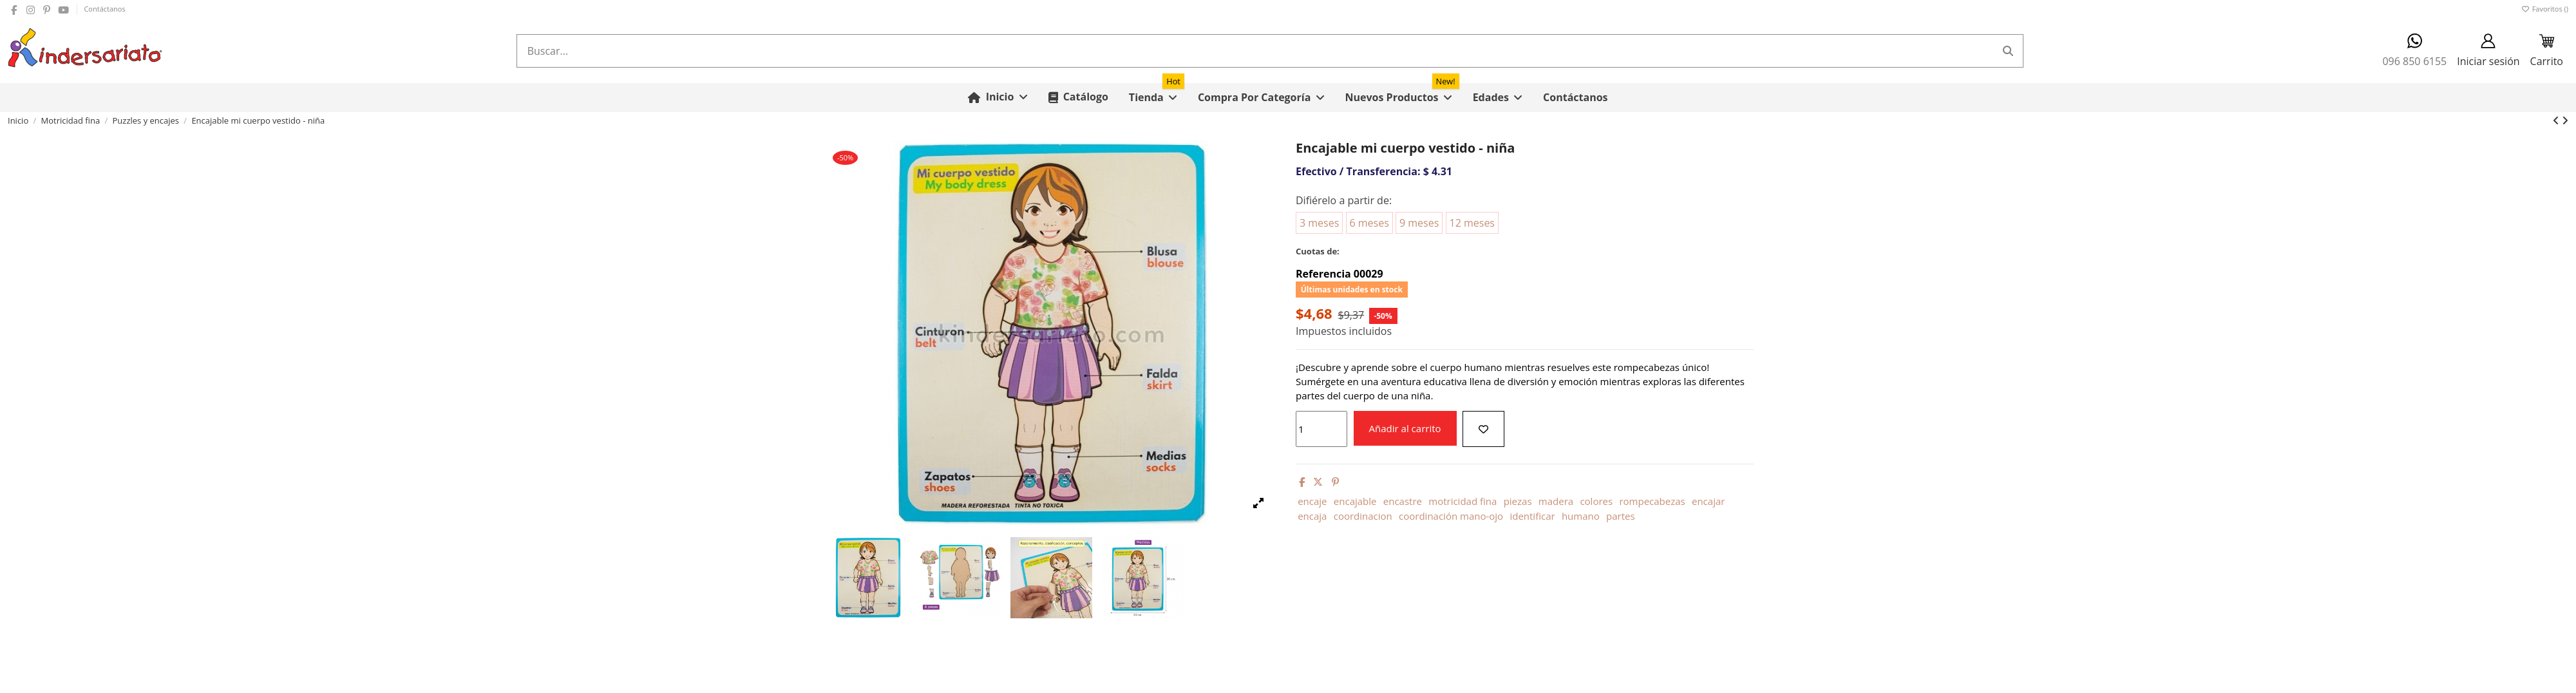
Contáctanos (104, 9)
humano (1581, 515)
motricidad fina (1462, 501)
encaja (1312, 515)
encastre (1402, 501)
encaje (1312, 501)
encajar (1708, 501)
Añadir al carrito (1405, 428)
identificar (1532, 515)
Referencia (1323, 274)
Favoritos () (2544, 9)
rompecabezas (1652, 501)
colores (1596, 501)
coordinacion (1363, 515)
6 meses (1369, 223)
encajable (1355, 501)
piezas (1518, 501)
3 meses (1319, 223)
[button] (1261, 97)
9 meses (1419, 223)
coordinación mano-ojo (1451, 515)
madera (1556, 501)
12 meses (1472, 223)
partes (1620, 515)
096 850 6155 (2414, 50)
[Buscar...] (2008, 51)
